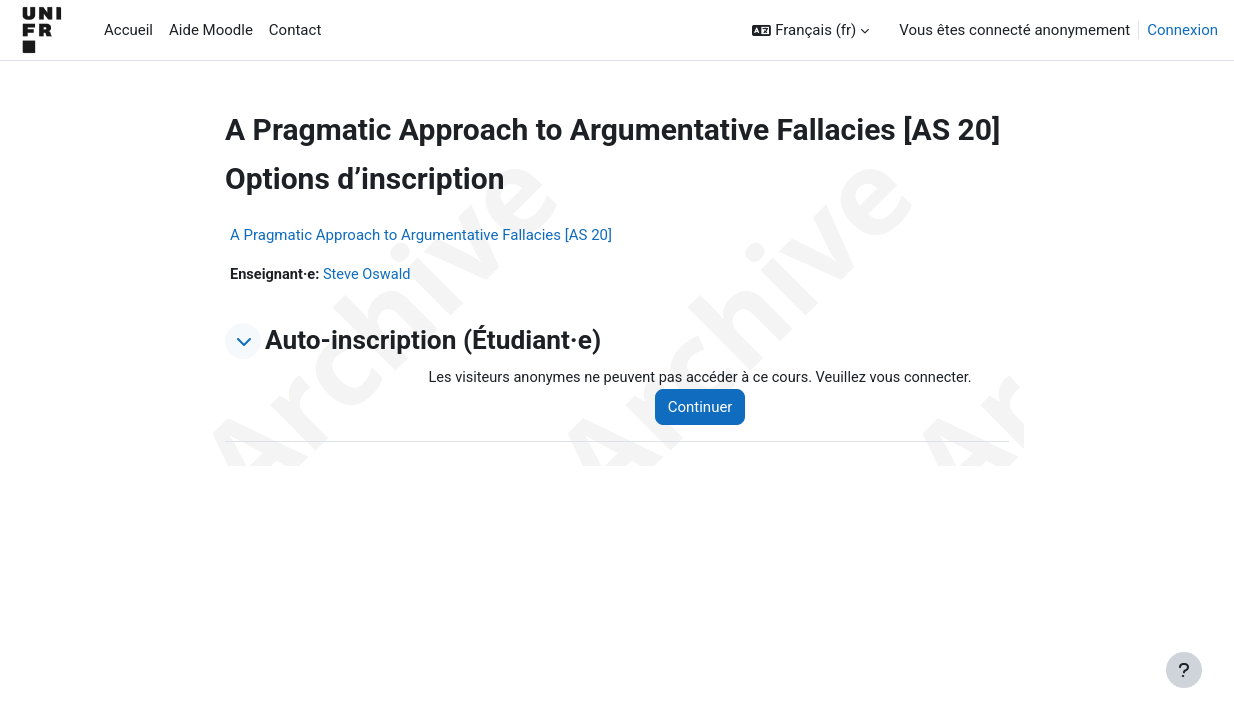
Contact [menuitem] (295, 30)
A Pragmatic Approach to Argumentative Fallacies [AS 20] (421, 235)
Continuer (708, 408)
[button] (810, 30)
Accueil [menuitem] (128, 30)
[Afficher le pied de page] (1184, 670)
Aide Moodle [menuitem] (211, 30)
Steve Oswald (371, 275)
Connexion (1182, 30)
